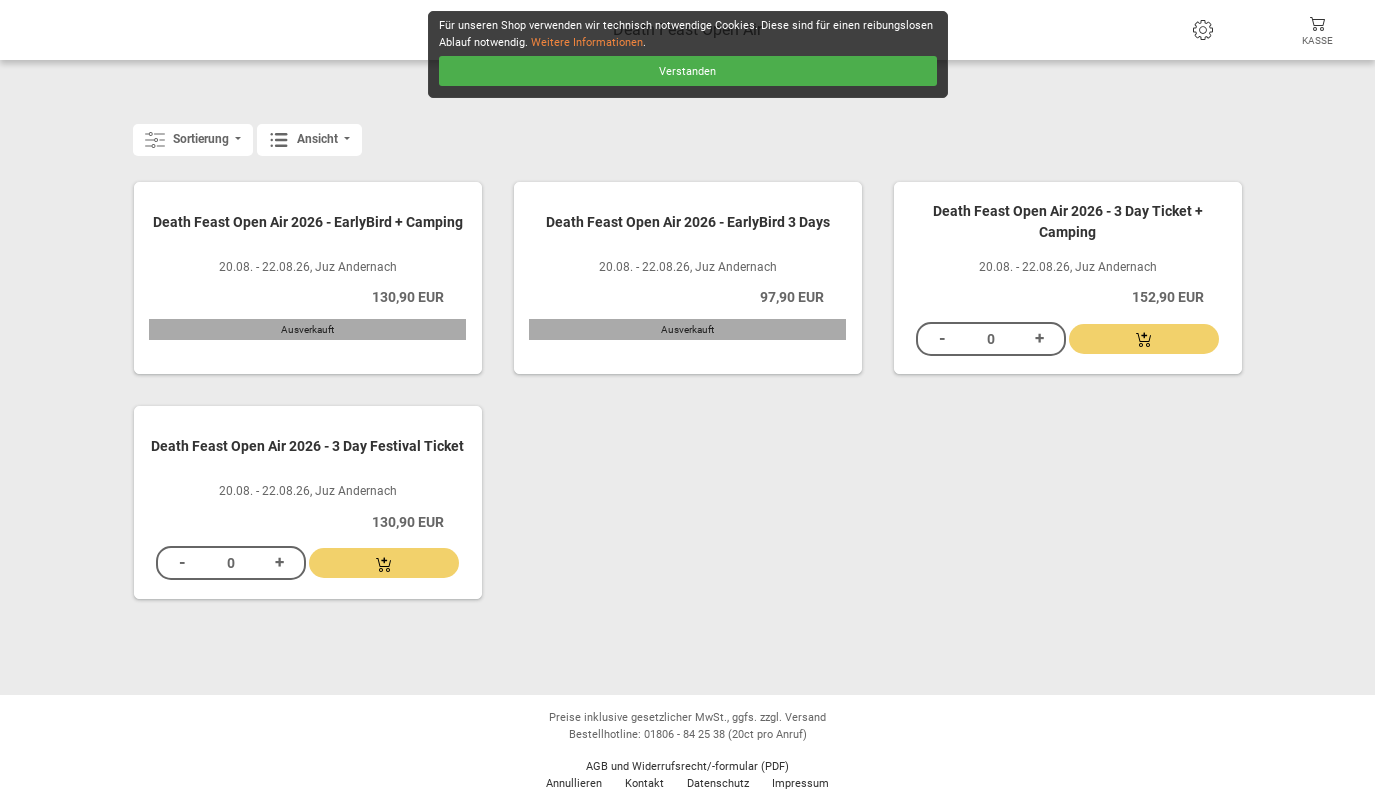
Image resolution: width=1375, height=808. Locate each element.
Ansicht (305, 140)
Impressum (800, 783)
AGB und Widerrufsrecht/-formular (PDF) (687, 766)
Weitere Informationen (587, 42)
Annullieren (574, 783)
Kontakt (644, 783)
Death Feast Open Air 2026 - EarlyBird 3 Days (688, 222)
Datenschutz (718, 783)
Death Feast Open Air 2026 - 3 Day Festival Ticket (307, 446)
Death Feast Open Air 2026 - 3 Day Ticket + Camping (1068, 222)
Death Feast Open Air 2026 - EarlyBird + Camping (308, 222)
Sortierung (188, 140)
